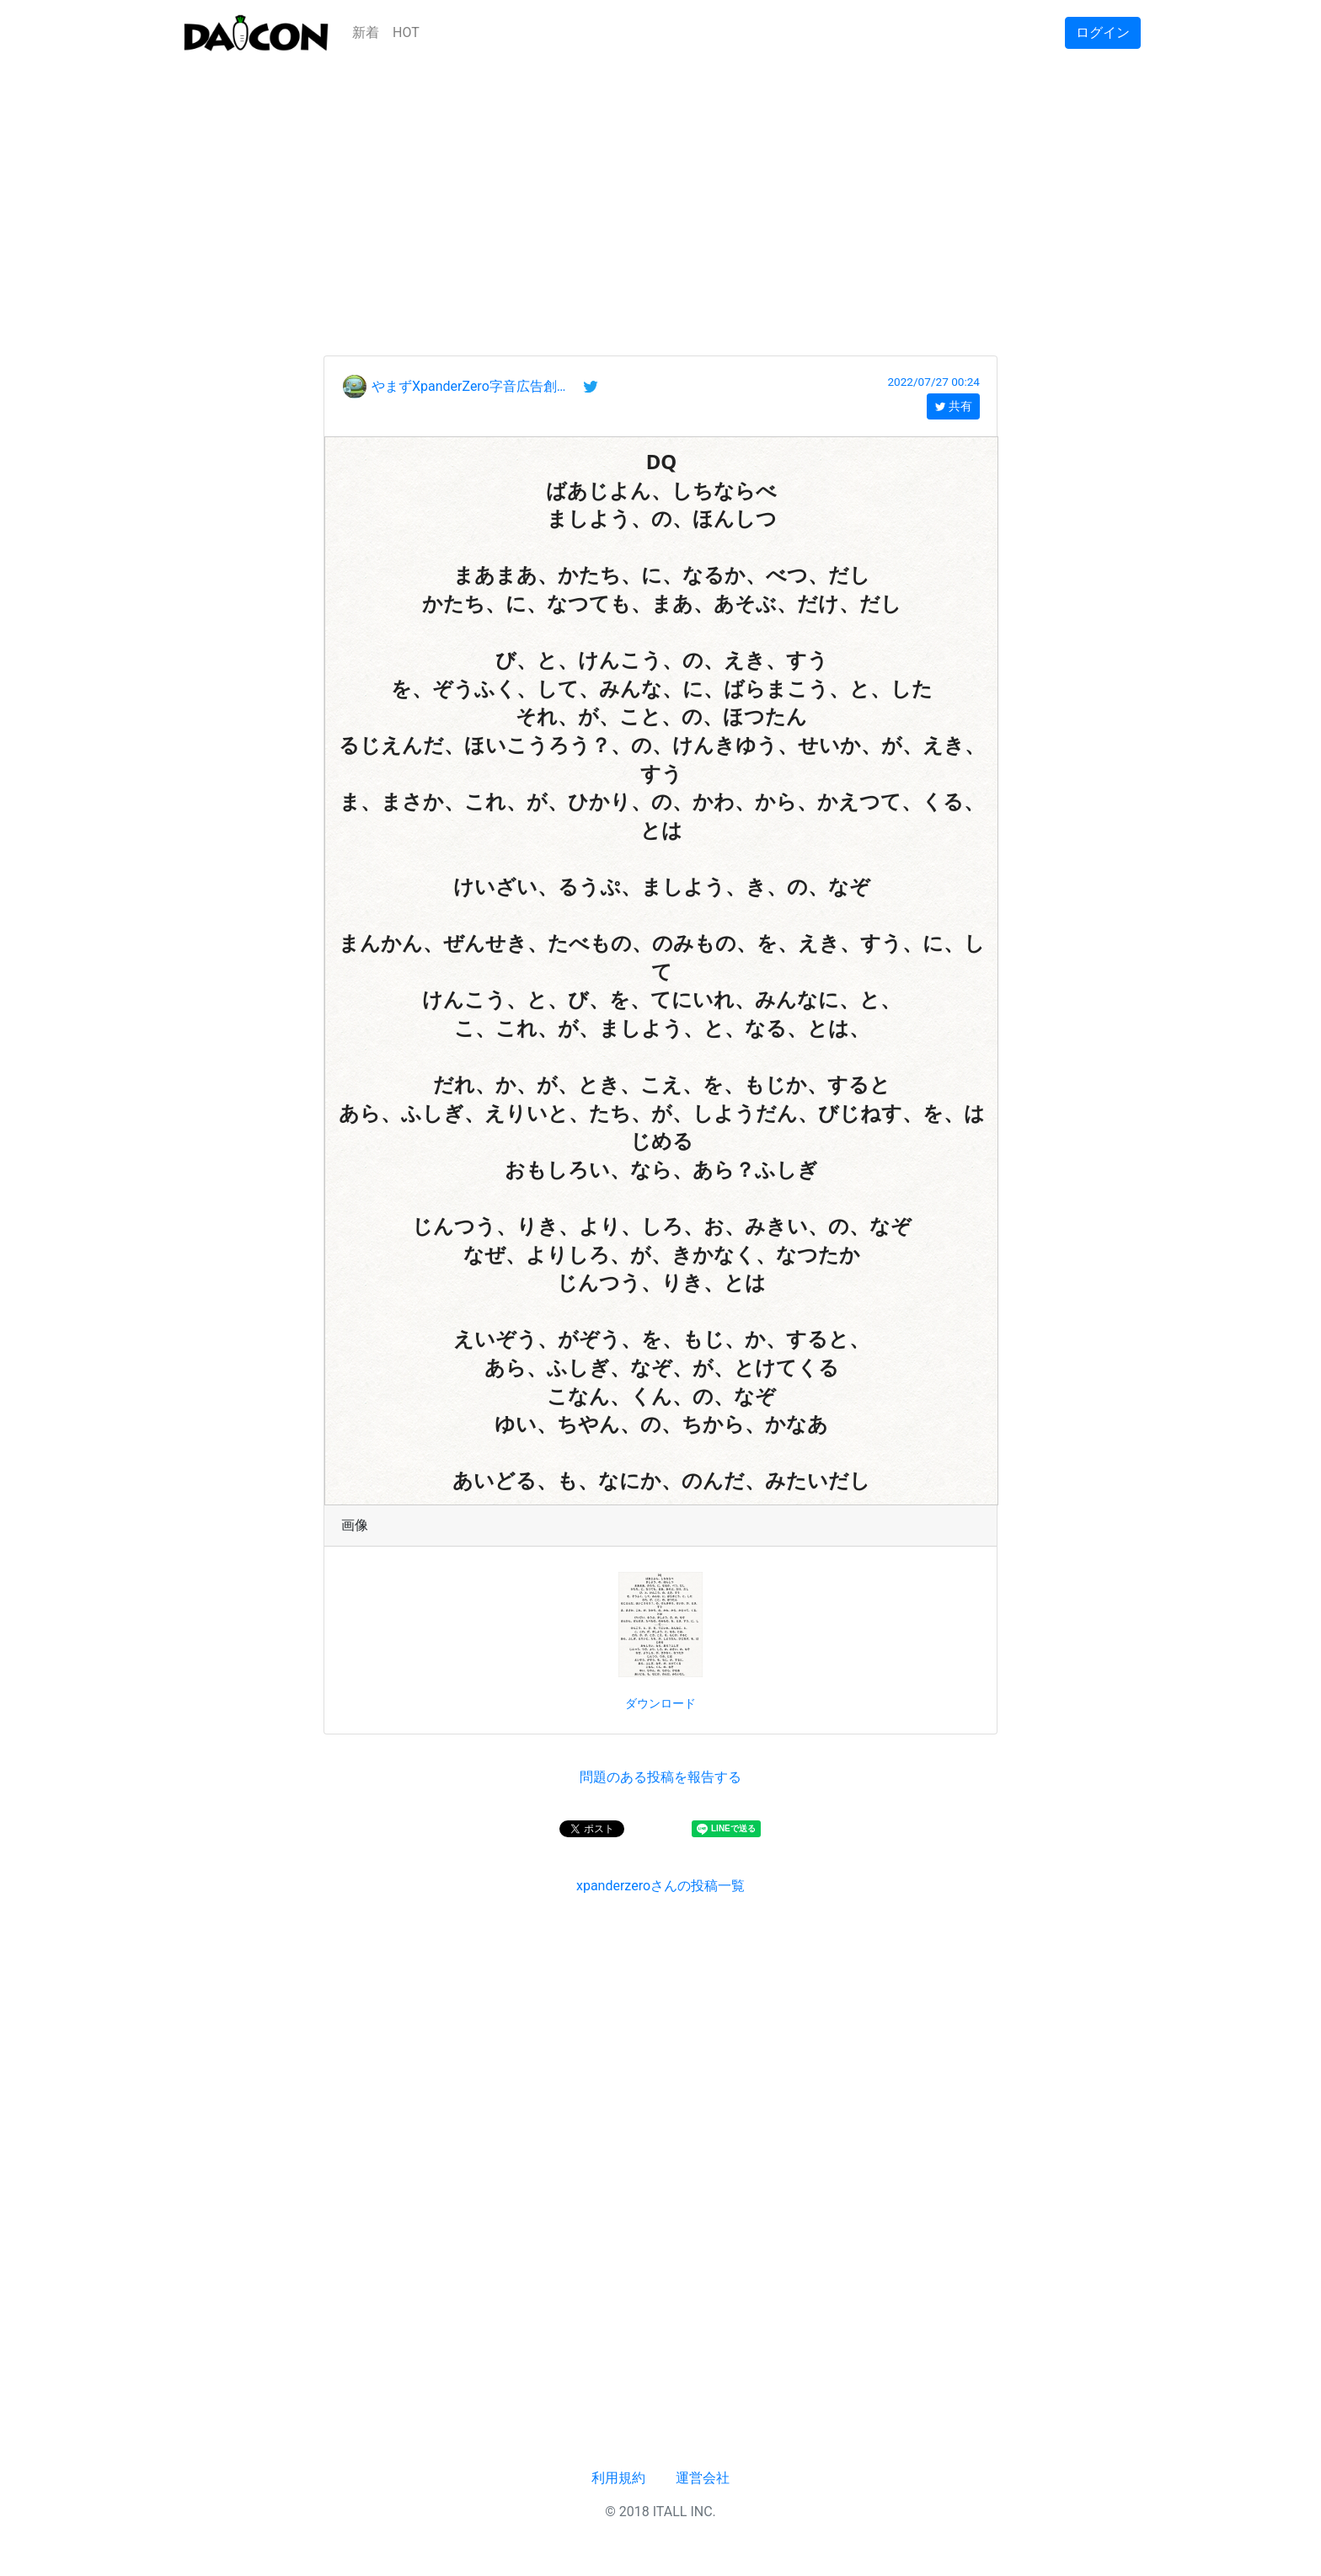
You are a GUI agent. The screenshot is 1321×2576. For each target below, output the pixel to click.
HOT (406, 32)
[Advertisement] (660, 184)
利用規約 (618, 2478)
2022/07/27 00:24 (933, 381)
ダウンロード (660, 1703)
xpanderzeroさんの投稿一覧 (660, 1886)
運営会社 (703, 2478)
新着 (365, 32)
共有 (953, 406)
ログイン (1103, 32)
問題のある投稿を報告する (660, 1777)
